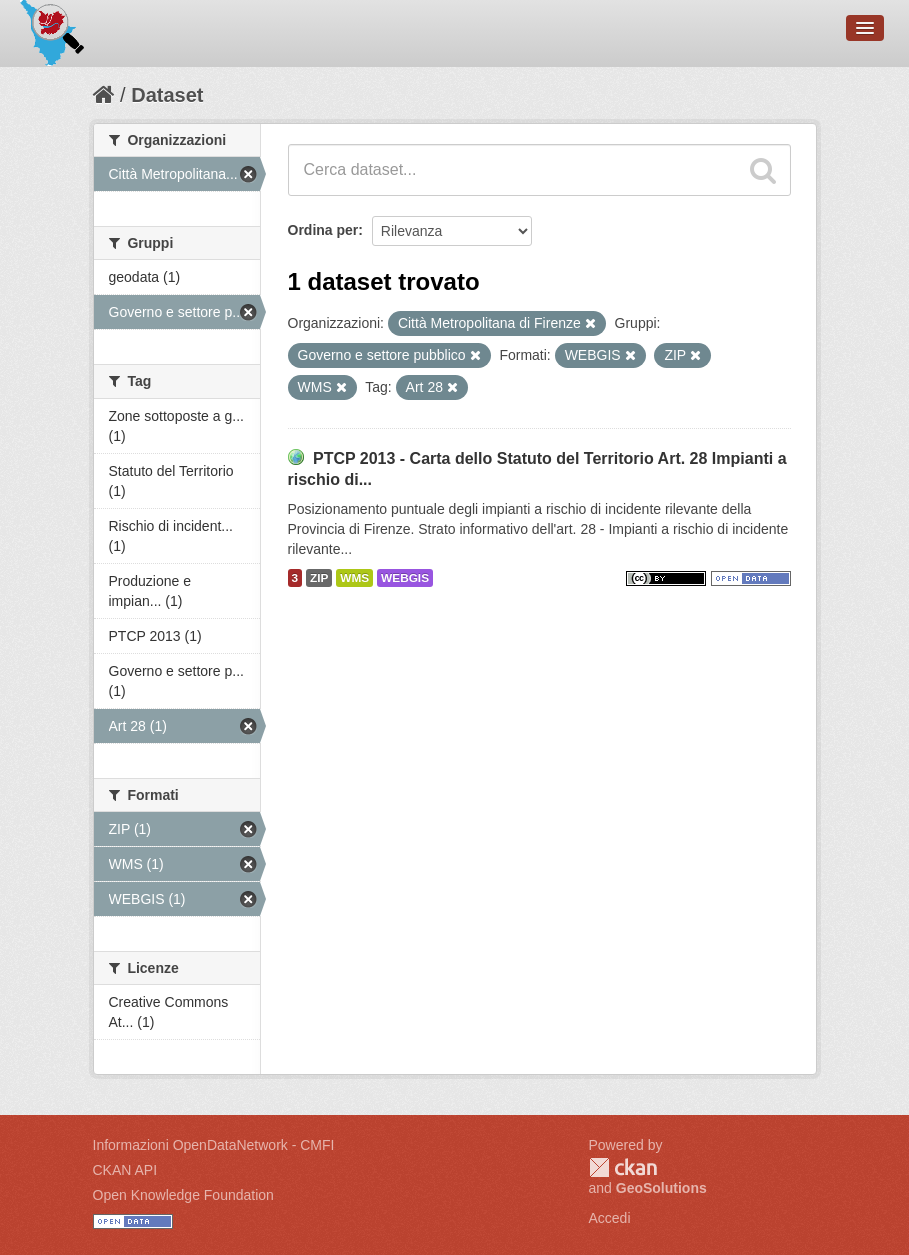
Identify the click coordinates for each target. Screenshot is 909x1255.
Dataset (167, 95)
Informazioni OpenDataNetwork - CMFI (214, 1145)
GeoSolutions (661, 1188)
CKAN (623, 1167)
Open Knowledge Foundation (183, 1195)
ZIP (319, 578)
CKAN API (125, 1170)
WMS (354, 578)
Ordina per (323, 230)
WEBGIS (405, 578)
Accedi (610, 1218)
